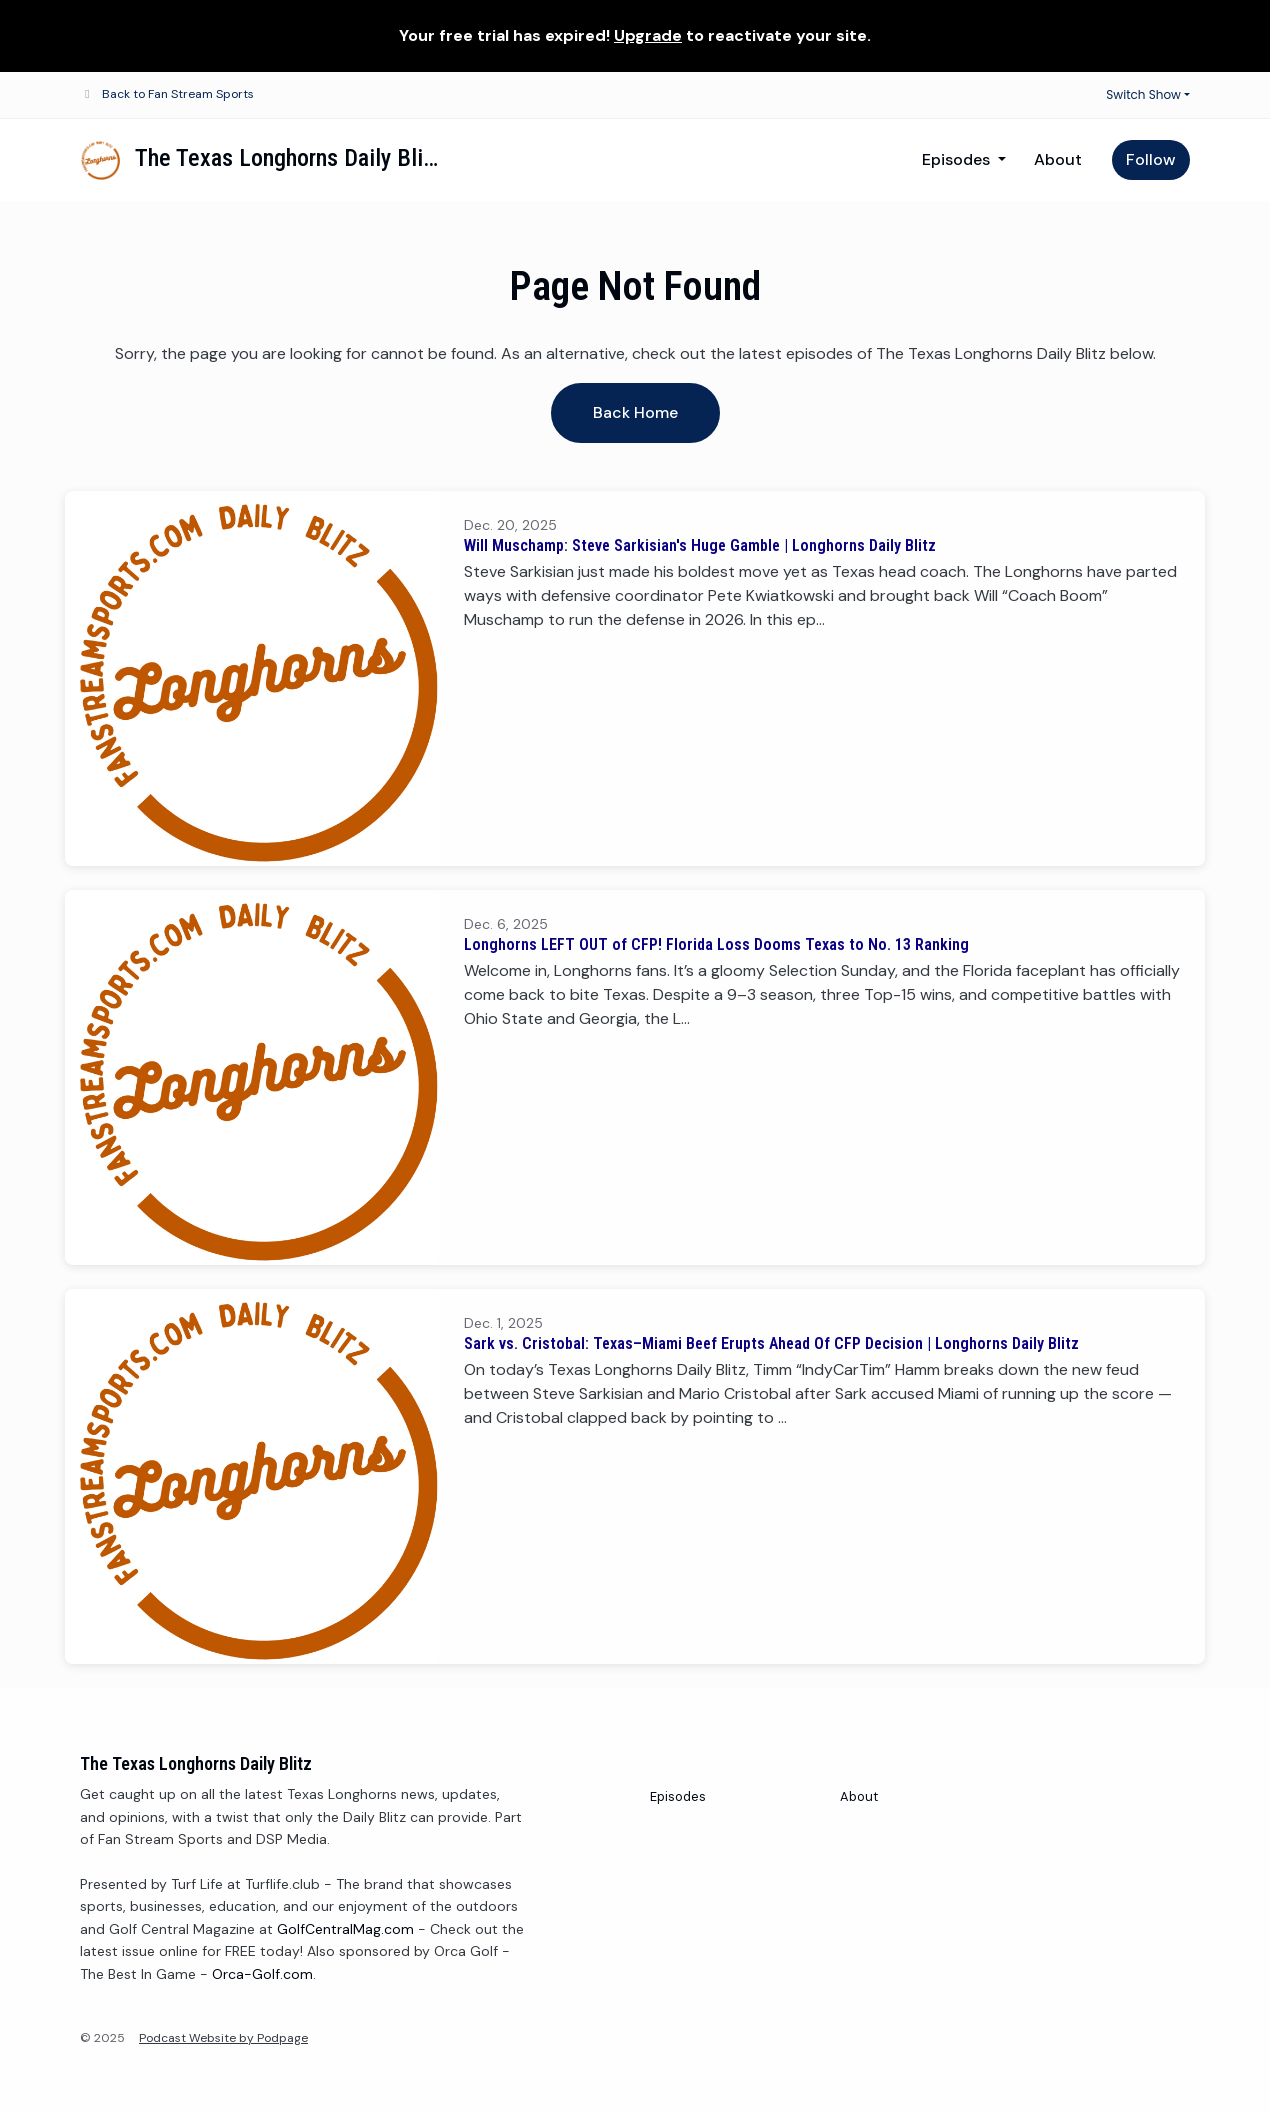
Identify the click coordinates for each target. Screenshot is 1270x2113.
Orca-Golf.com (262, 1974)
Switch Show (1143, 94)
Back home (635, 412)
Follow (1151, 159)
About (1058, 159)
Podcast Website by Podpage (223, 2038)
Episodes (958, 159)
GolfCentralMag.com (345, 1929)
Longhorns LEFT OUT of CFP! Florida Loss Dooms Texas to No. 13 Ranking (716, 944)
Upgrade (648, 35)
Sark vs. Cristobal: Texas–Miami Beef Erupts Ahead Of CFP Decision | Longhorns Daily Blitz (771, 1343)
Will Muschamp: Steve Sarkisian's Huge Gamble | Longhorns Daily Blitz (700, 545)
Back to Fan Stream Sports (178, 94)
